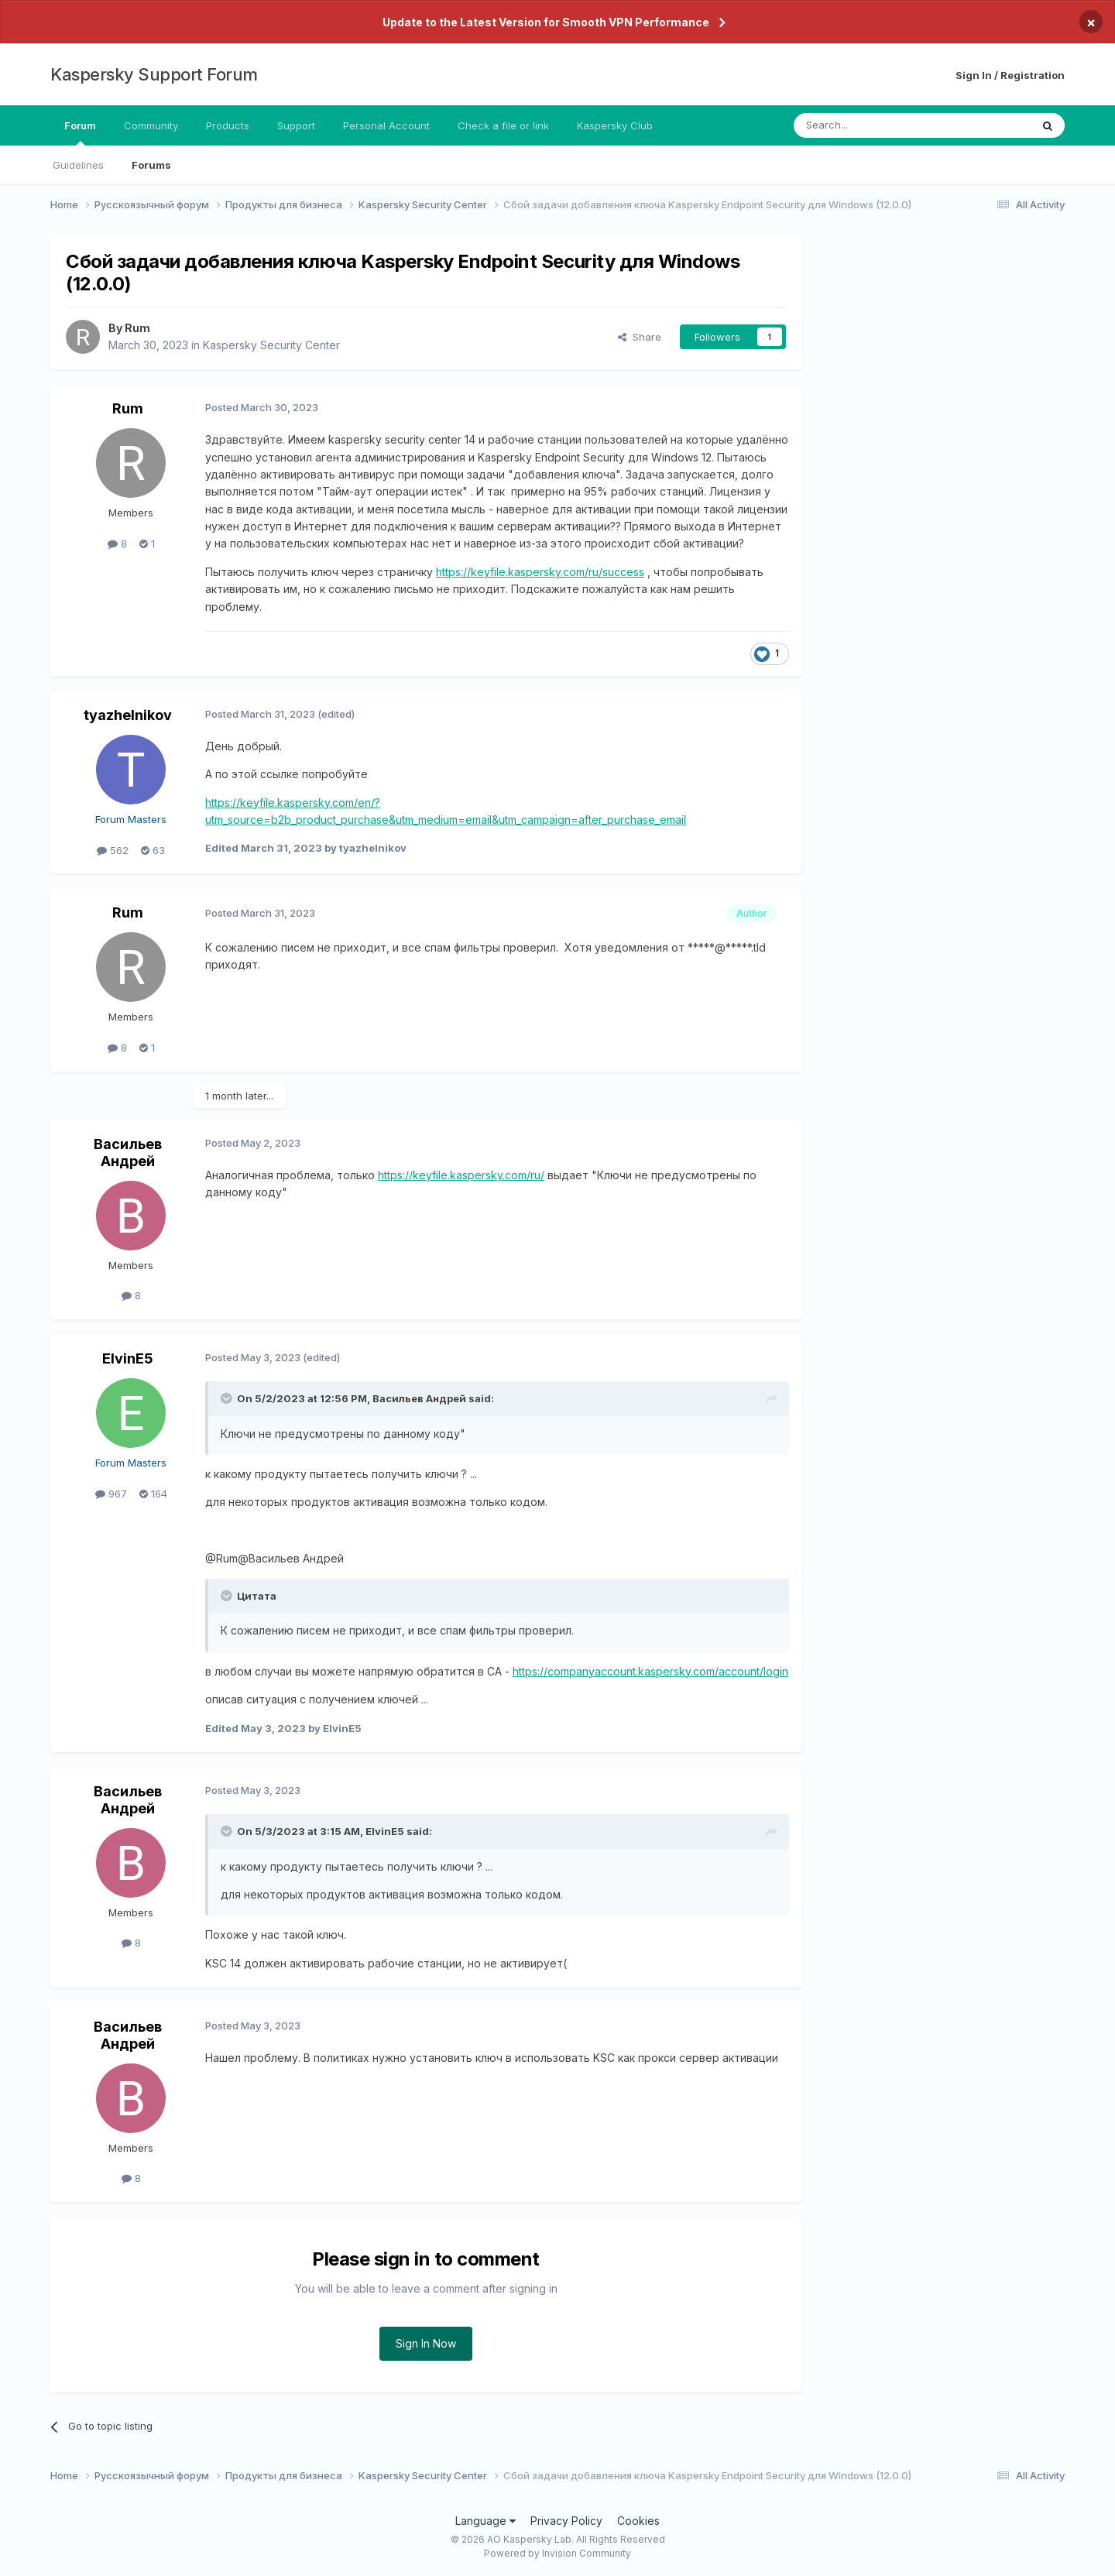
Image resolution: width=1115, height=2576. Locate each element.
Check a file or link (503, 125)
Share (639, 337)
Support (296, 125)
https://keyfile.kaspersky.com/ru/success (540, 571)
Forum (80, 132)
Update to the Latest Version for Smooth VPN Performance (546, 22)
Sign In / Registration (1010, 75)
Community (151, 125)
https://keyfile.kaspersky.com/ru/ (461, 1175)
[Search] (873, 125)
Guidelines (78, 165)
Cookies (638, 2520)
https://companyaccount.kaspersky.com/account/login (650, 1671)
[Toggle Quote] (228, 1398)
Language (485, 2520)
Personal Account (386, 125)
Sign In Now (426, 2343)
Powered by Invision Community (557, 2553)
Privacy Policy (566, 2520)
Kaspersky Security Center (271, 345)
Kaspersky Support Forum (154, 74)
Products (227, 125)
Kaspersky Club (615, 125)
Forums (151, 165)
